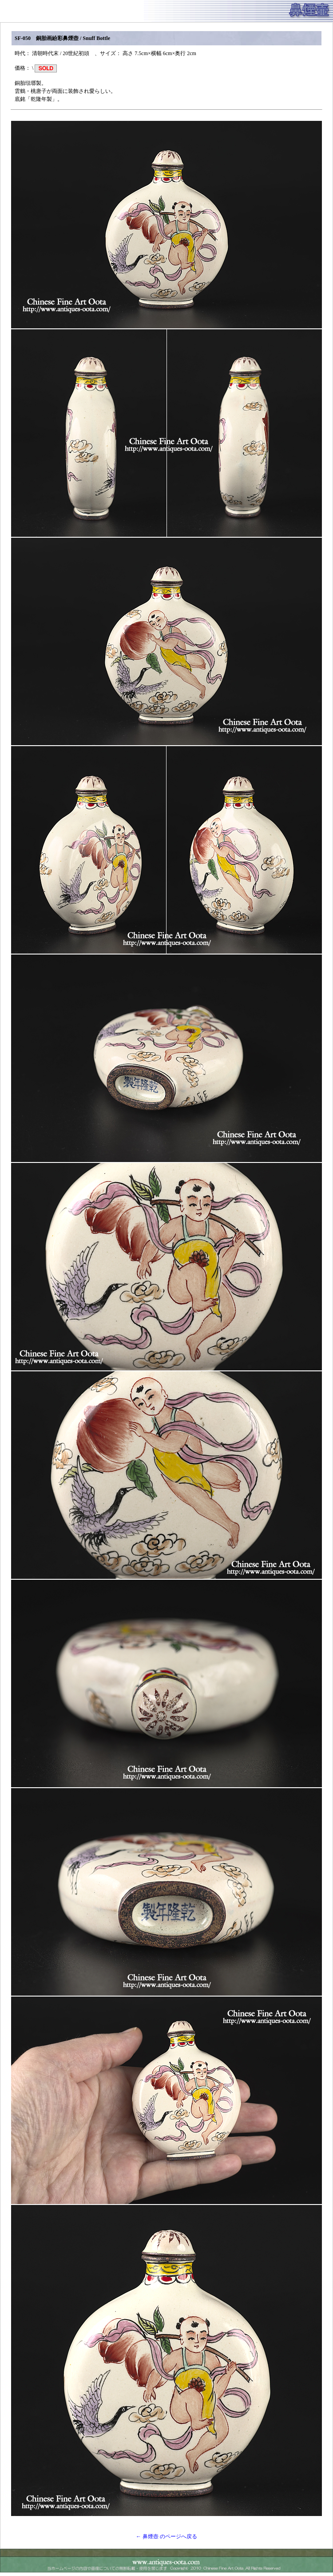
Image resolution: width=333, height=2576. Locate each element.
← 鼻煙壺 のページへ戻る (166, 2536)
